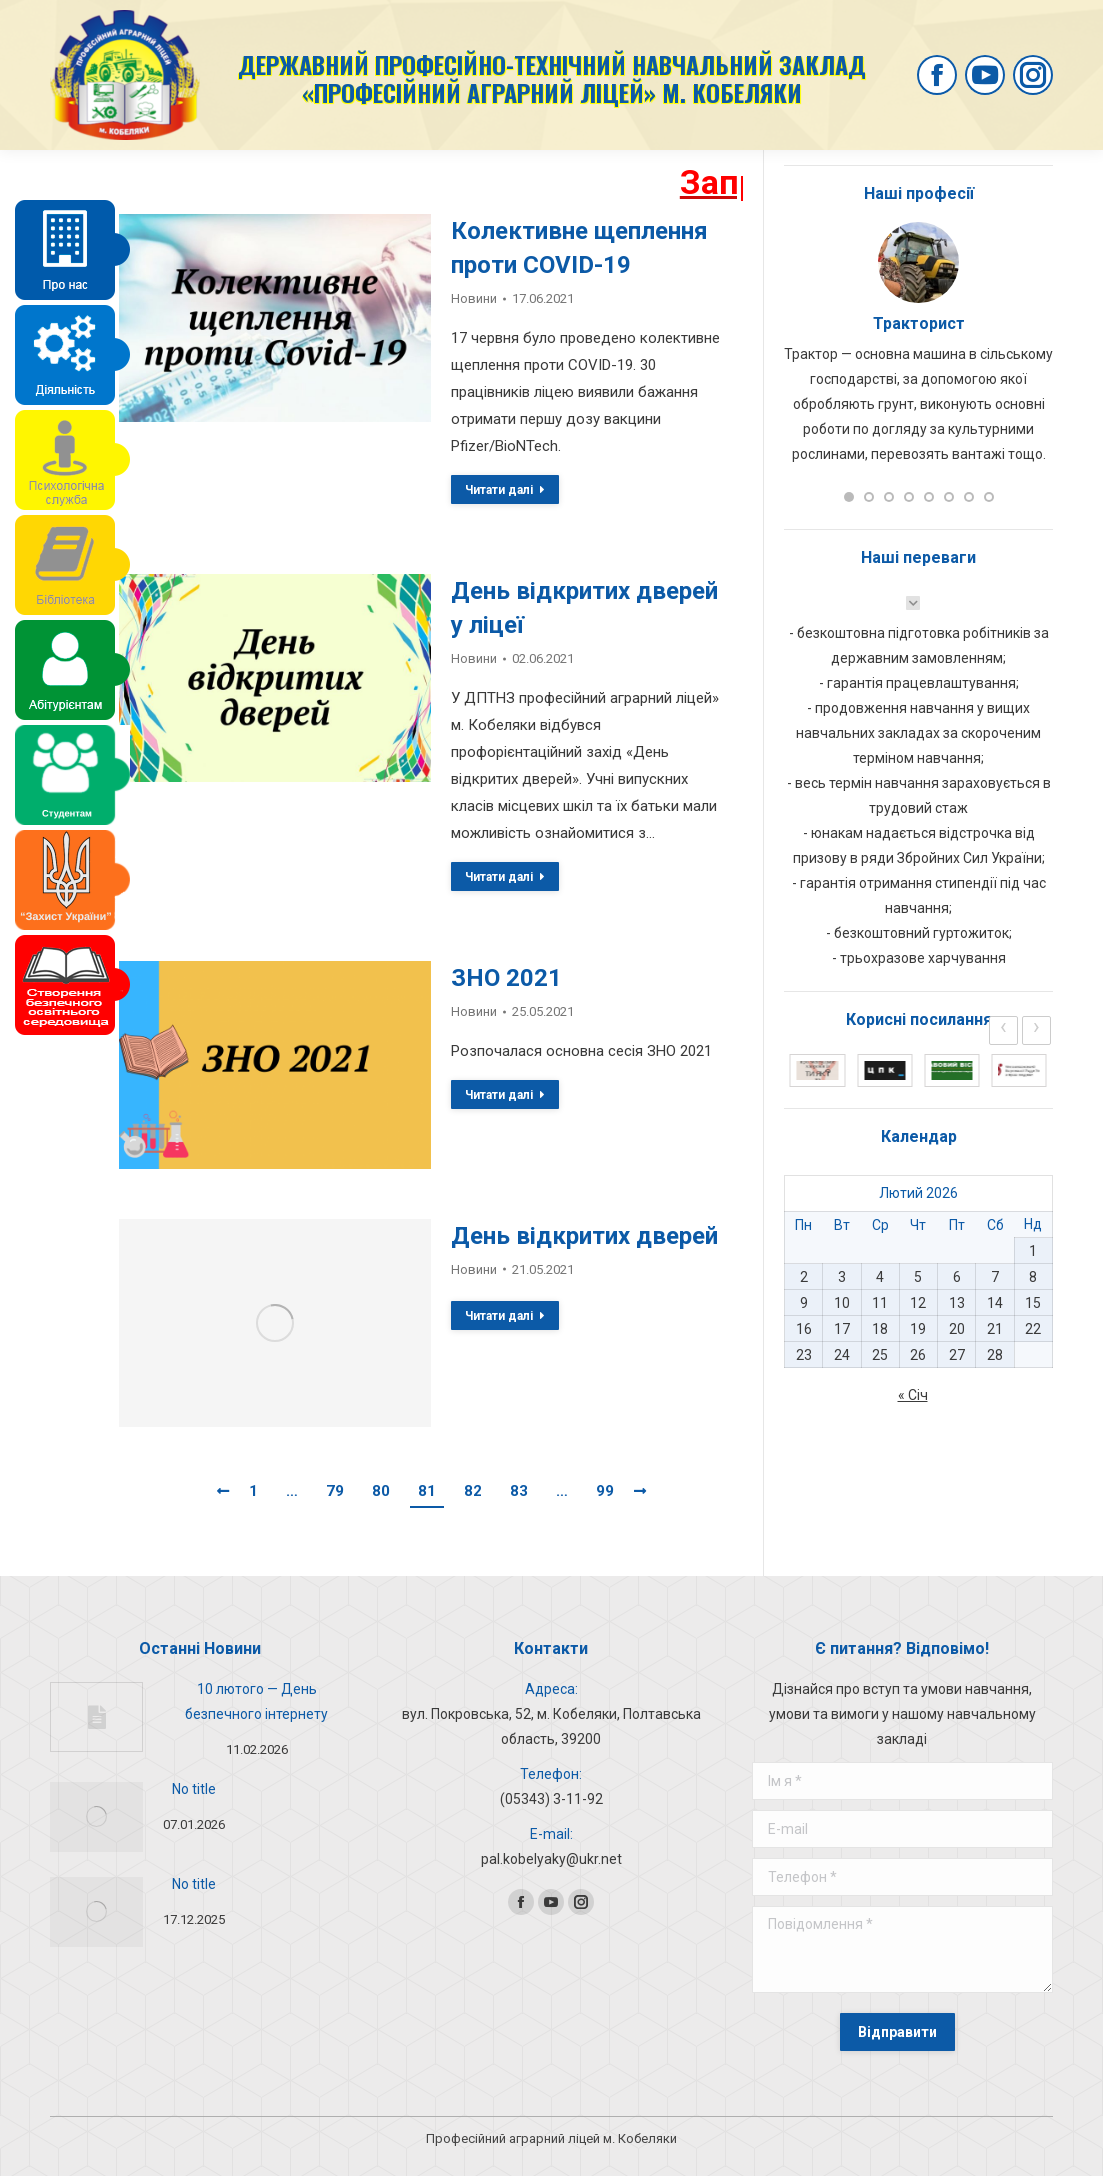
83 (519, 1491)
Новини (474, 298)
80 (381, 1491)
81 (427, 1491)
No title (194, 1789)
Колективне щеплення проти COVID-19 (579, 248)
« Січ (913, 1395)
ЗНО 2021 (506, 978)
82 (473, 1491)
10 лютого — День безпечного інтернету (256, 1701)
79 (335, 1491)
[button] (849, 497)
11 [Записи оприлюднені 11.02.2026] (880, 1303)
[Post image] (96, 1717)
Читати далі (505, 490)
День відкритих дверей (584, 1236)
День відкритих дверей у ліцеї (584, 608)
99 (605, 1491)
